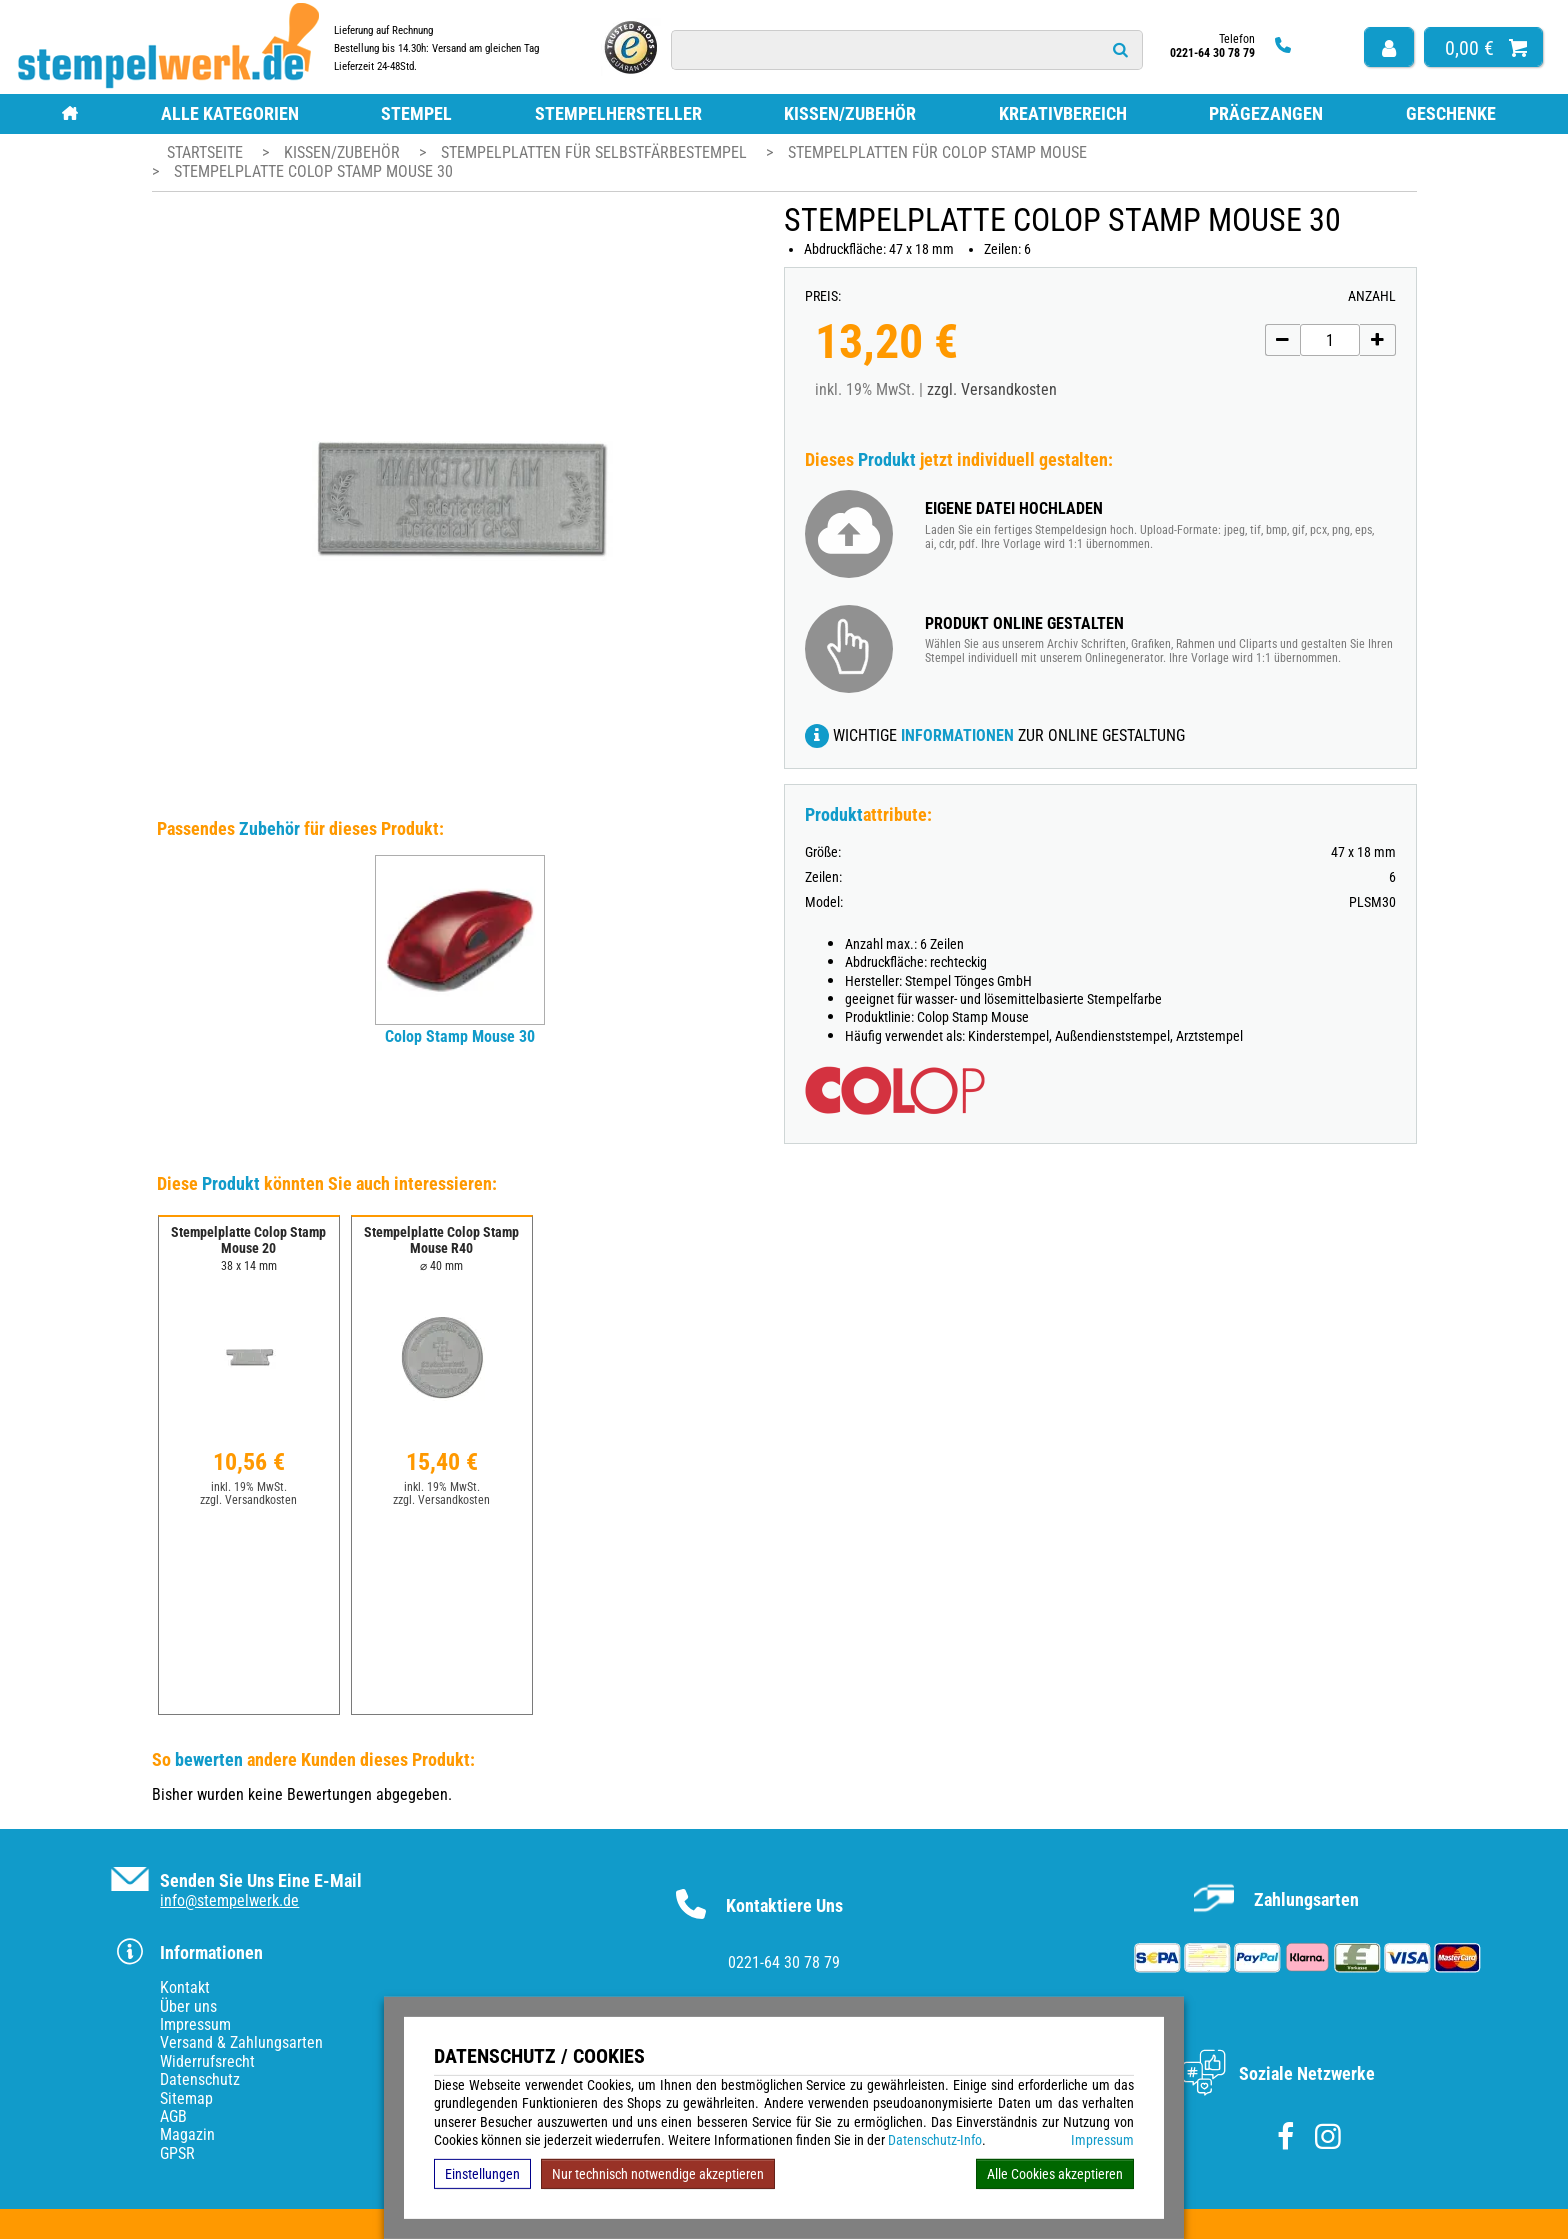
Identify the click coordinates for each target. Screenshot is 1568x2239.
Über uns (188, 2006)
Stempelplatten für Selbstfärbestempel (596, 152)
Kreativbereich (1063, 113)
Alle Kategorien (230, 113)
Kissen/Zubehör (850, 113)
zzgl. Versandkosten (992, 389)
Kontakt (185, 1987)
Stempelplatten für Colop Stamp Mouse (937, 152)
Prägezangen (1266, 113)
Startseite (205, 152)
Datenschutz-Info (935, 2140)
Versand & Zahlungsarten (241, 2042)
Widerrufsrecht (207, 2061)
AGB (173, 2116)
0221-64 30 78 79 (784, 1962)
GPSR (177, 2153)
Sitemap (186, 2098)
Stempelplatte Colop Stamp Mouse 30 (313, 171)
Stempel (416, 113)
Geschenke (1451, 113)
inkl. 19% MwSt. (249, 1487)
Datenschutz (200, 2079)
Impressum (1102, 2140)
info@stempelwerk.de (229, 1900)
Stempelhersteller (618, 113)
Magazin (187, 2134)
